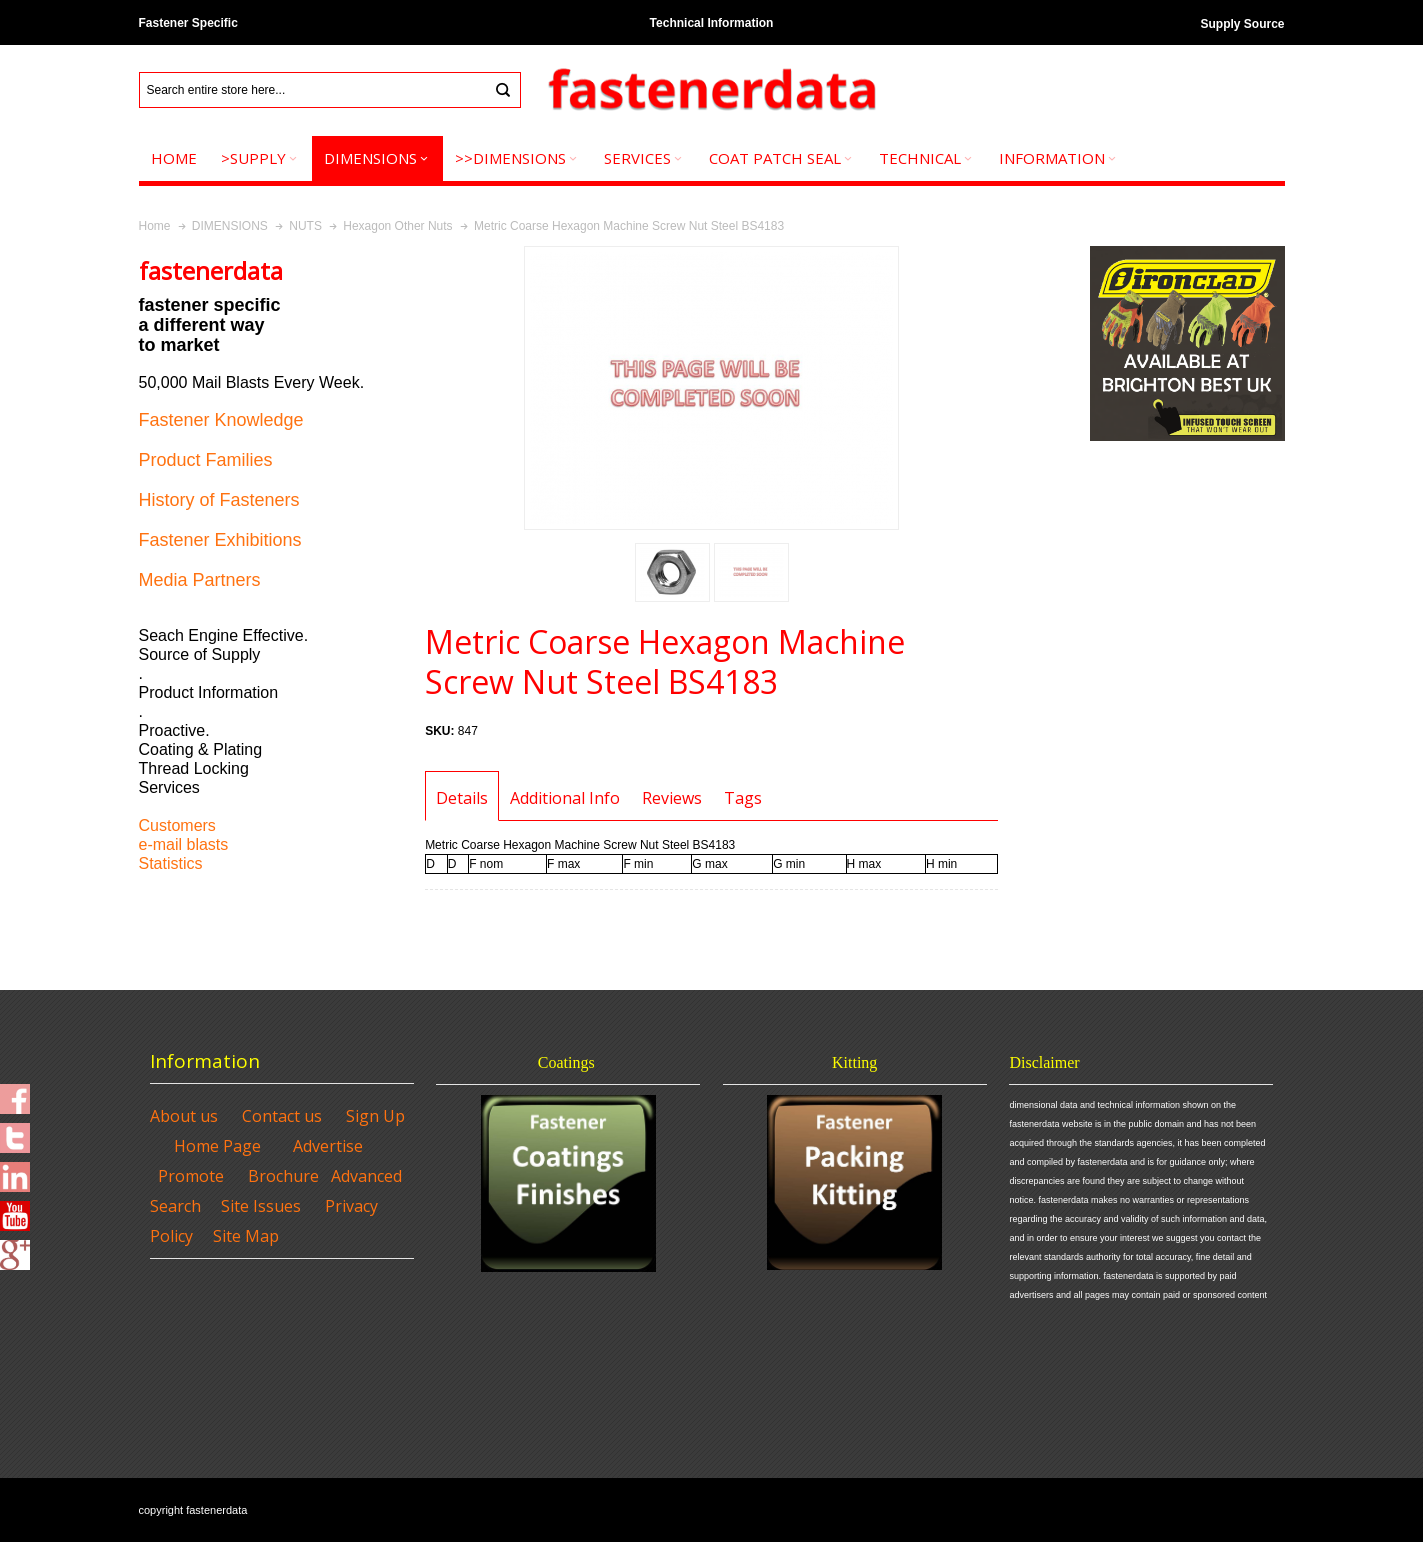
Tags (743, 798)
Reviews (672, 798)
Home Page (217, 1146)
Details (462, 798)
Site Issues (261, 1206)
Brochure (283, 1176)
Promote (191, 1176)
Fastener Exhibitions (220, 540)
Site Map (246, 1236)
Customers (177, 825)
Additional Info (565, 798)
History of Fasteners (219, 500)
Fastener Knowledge (221, 420)
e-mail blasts (184, 844)
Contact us (282, 1116)
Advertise (328, 1146)
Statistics (171, 863)
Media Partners (200, 580)
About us (184, 1116)
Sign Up (375, 1116)
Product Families (206, 460)
